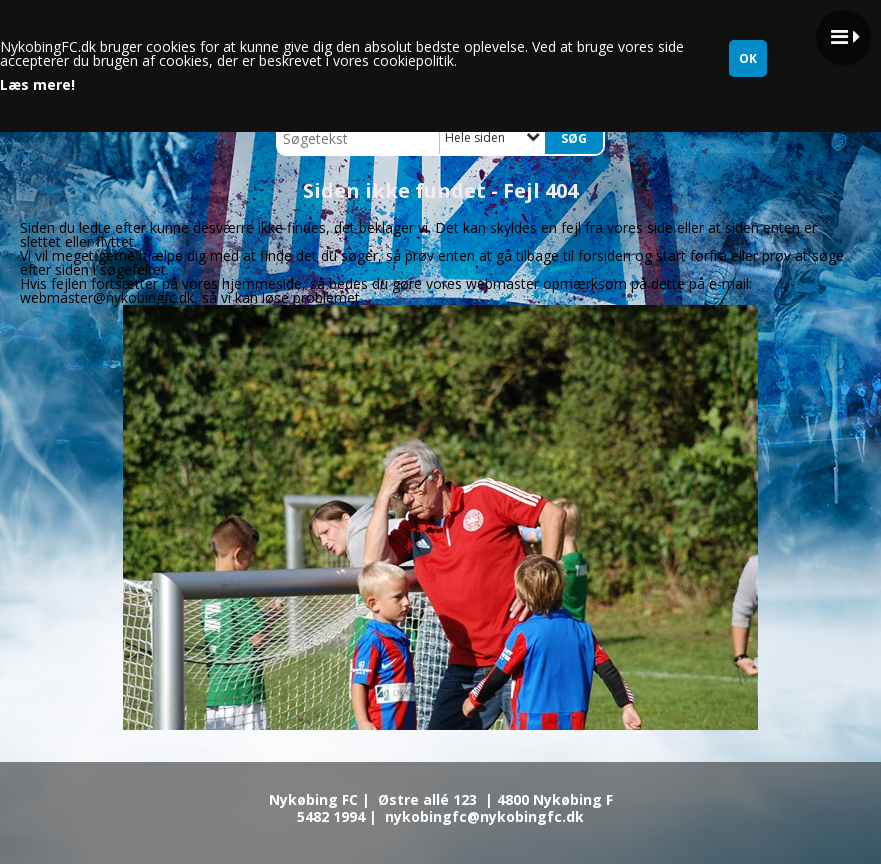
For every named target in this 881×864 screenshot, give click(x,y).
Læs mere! (37, 85)
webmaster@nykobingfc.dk (107, 297)
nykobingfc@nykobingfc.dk (484, 816)
